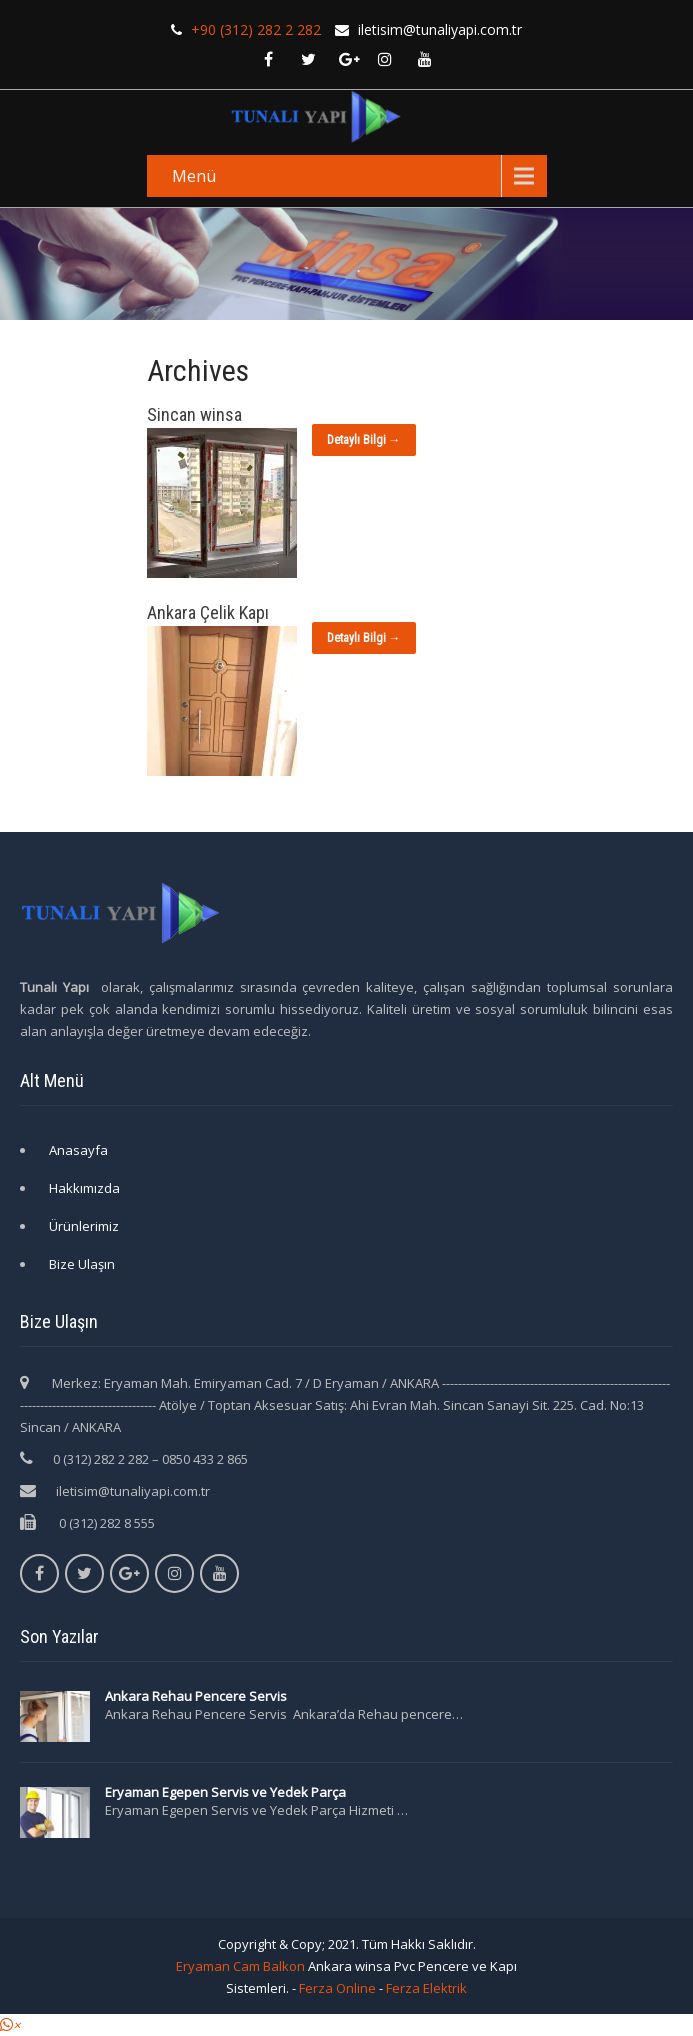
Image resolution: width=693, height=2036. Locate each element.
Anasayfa (78, 1150)
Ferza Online (337, 1988)
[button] (10, 2025)
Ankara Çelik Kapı (208, 612)
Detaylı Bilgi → (364, 440)
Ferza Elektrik (426, 1988)
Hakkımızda (84, 1188)
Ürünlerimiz (84, 1226)
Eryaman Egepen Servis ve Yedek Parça (225, 1792)
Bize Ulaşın (82, 1264)
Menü (194, 176)
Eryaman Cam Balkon (240, 1966)
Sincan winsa (194, 414)
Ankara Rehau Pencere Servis (197, 1696)
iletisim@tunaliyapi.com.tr (133, 1491)
